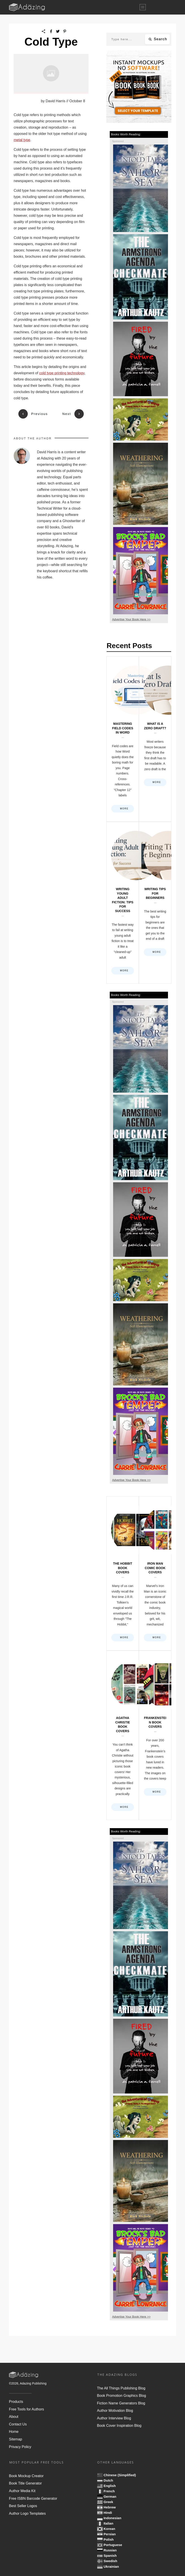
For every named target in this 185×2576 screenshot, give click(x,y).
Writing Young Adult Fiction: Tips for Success (123, 902)
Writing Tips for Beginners (155, 902)
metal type (22, 140)
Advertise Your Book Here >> (131, 619)
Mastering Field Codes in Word (123, 739)
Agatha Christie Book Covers (123, 1735)
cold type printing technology (61, 373)
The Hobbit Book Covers (123, 1573)
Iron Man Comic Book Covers (155, 1573)
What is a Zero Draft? (155, 739)
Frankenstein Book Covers (155, 1735)
